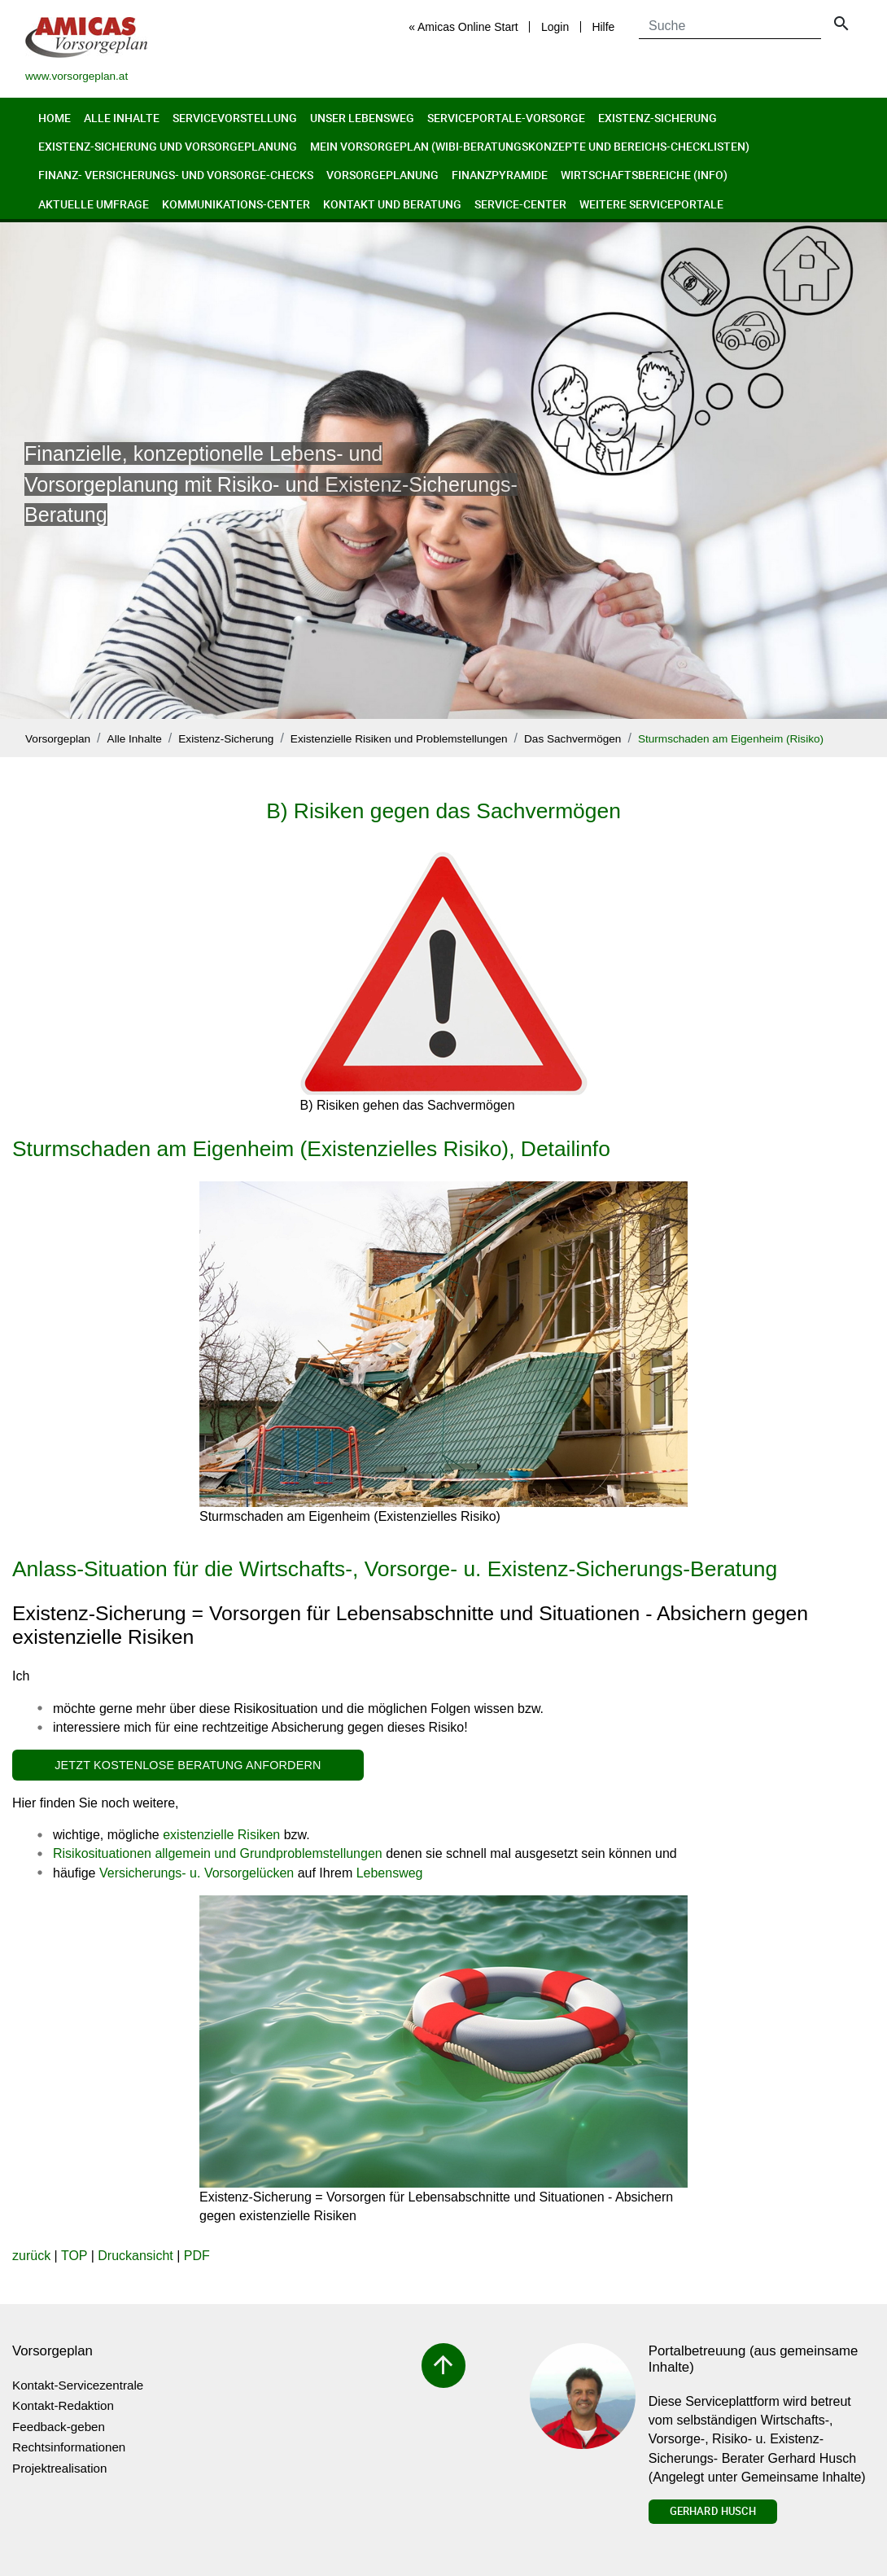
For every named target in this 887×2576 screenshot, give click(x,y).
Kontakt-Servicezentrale (77, 2385)
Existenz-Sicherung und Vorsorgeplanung (167, 146)
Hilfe (603, 27)
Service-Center (520, 204)
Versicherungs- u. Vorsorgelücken (196, 1873)
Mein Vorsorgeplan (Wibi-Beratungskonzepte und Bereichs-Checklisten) (529, 146)
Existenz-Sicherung (657, 117)
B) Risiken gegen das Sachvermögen (443, 811)
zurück (31, 2256)
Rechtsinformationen (68, 2447)
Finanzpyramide (500, 174)
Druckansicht (135, 2256)
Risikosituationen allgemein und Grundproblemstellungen (217, 1853)
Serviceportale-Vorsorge (506, 117)
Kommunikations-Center (236, 204)
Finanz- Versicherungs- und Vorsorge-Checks (175, 174)
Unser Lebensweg (362, 117)
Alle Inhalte (121, 117)
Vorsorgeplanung (382, 174)
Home (54, 117)
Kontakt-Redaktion (63, 2405)
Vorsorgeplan (57, 739)
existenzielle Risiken (221, 1835)
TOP (74, 2256)
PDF (197, 2256)
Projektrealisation (59, 2468)
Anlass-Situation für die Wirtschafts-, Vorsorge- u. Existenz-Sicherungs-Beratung (394, 1569)
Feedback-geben (58, 2427)
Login (555, 27)
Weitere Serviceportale (651, 204)
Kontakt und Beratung (392, 204)
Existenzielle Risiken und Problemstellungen (399, 739)
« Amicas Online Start (463, 27)
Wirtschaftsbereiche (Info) (644, 174)
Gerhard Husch (713, 2511)
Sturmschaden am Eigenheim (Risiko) (731, 739)
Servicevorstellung (235, 117)
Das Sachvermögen (572, 739)
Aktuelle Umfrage (93, 204)
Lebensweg (389, 1873)
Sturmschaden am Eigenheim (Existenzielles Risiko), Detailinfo (311, 1149)
